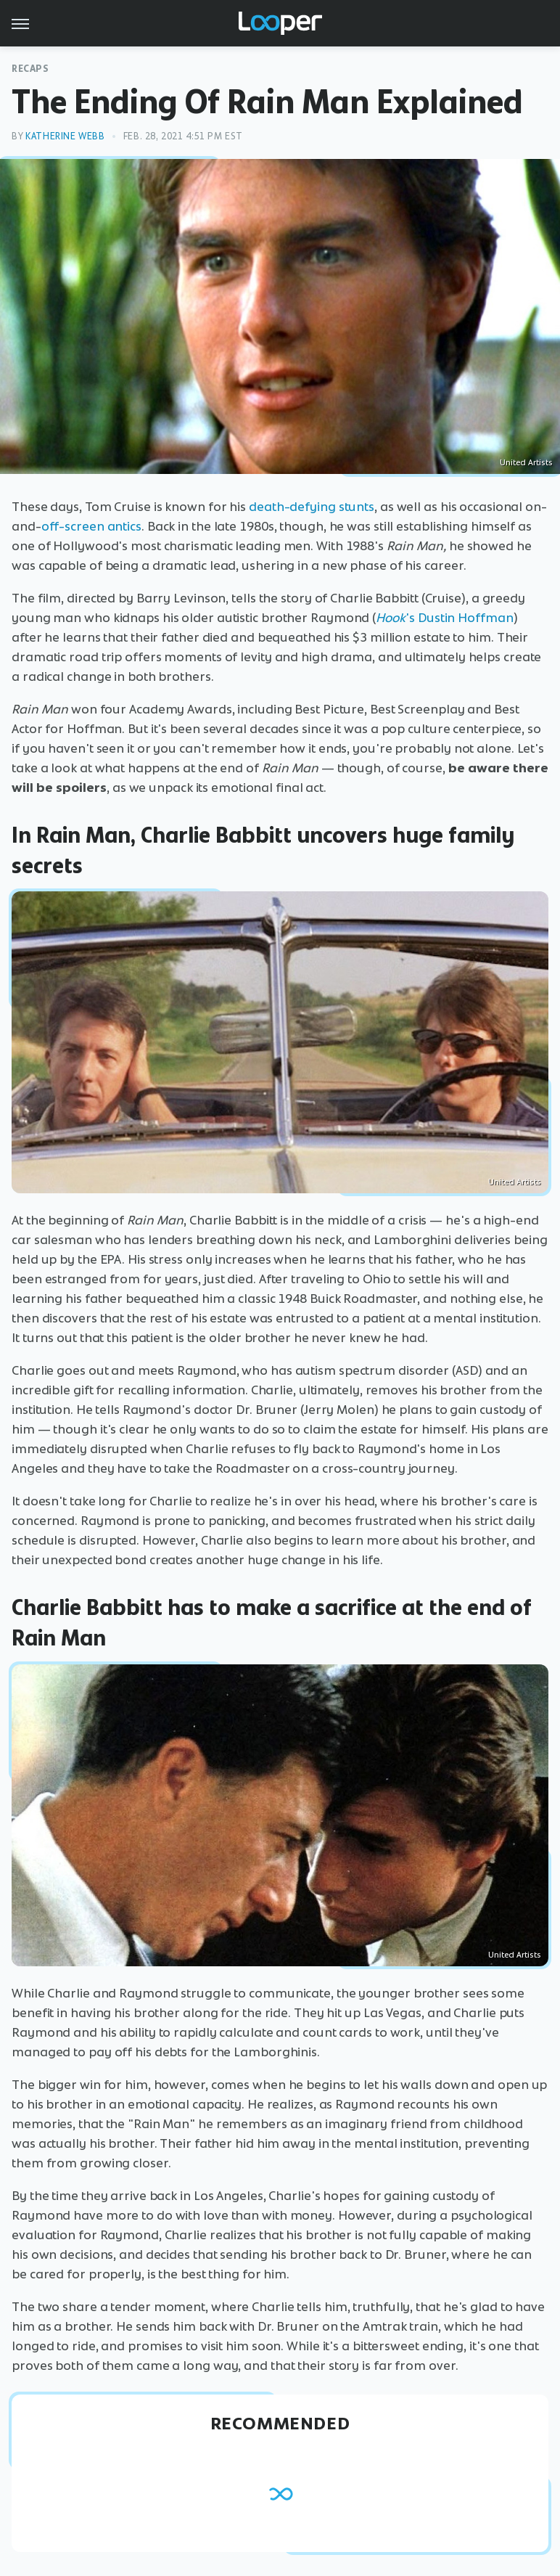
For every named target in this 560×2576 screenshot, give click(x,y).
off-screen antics (91, 526)
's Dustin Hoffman (444, 617)
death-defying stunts (311, 506)
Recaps (30, 68)
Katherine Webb (64, 136)
